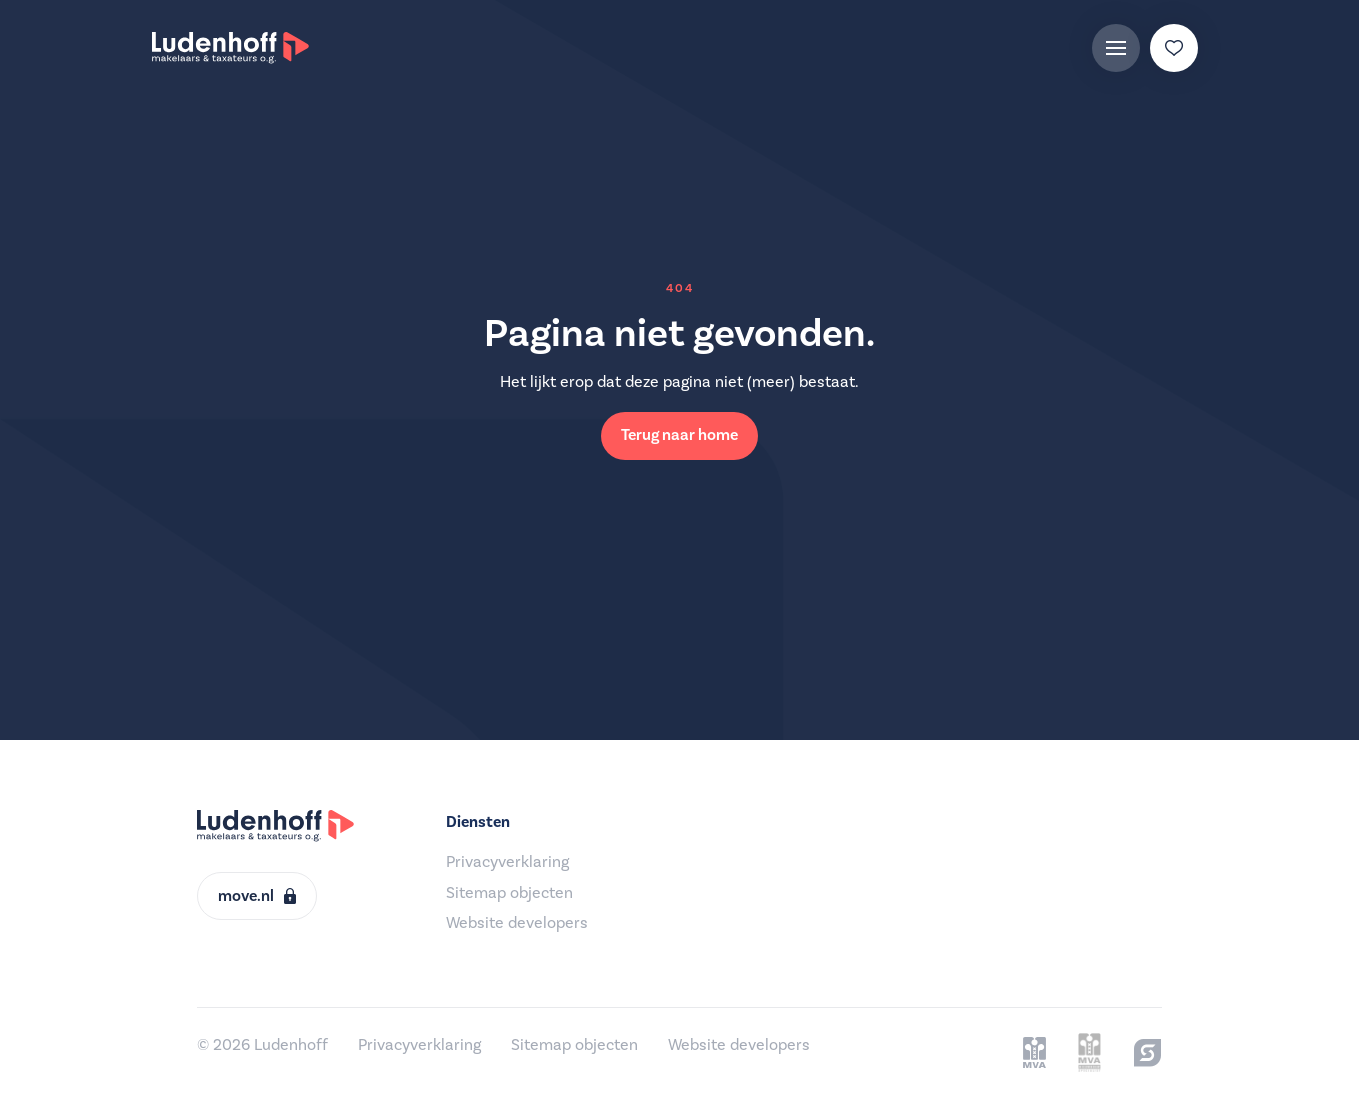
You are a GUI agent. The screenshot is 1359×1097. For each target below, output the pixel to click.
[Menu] (1116, 48)
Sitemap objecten (509, 893)
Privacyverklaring (507, 862)
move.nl (257, 896)
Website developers (517, 923)
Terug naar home (679, 435)
